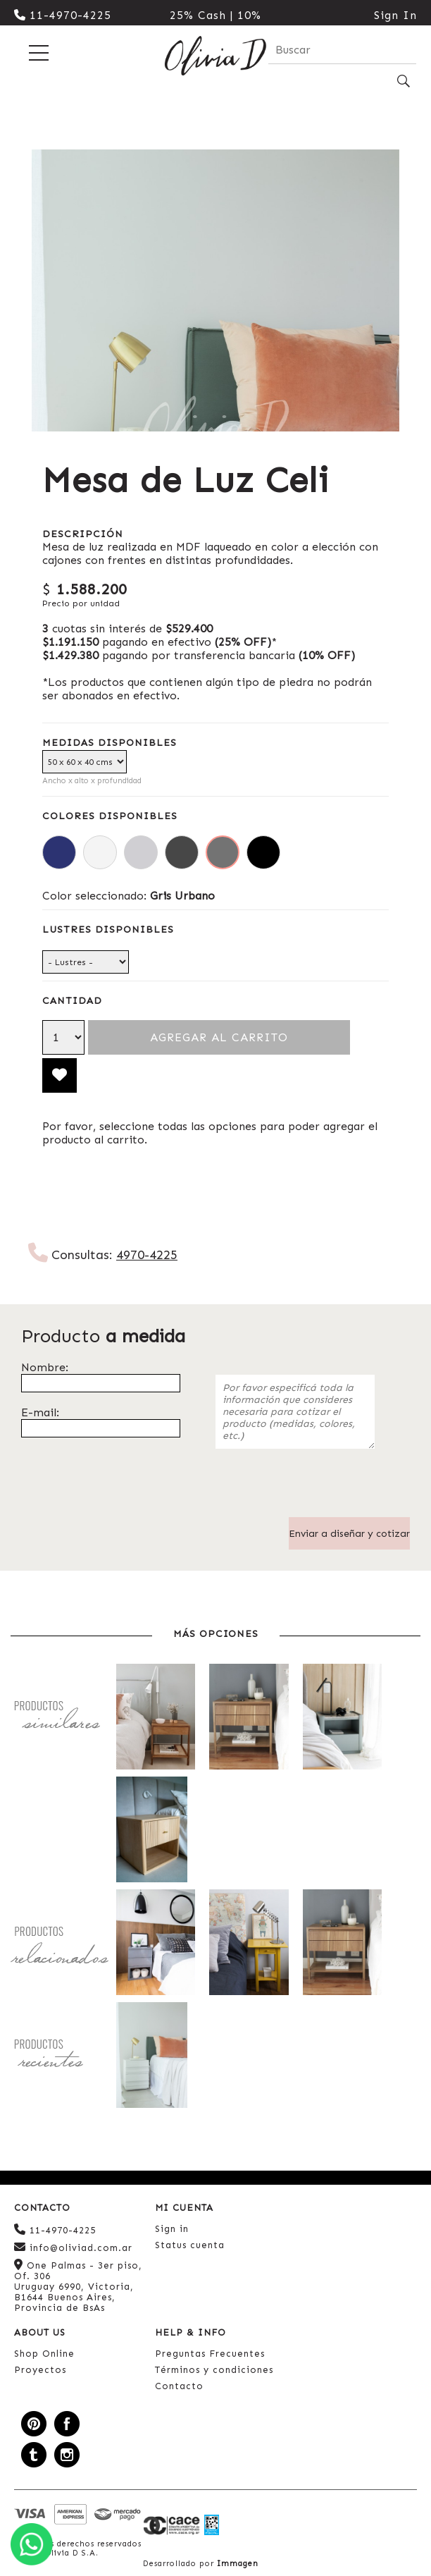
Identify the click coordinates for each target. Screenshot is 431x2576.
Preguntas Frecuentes (210, 2353)
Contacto (179, 2386)
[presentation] (323, 1489)
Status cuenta (190, 2245)
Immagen (237, 2563)
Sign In (395, 15)
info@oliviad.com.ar (73, 2247)
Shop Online (44, 2353)
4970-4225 (146, 1255)
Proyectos (40, 2370)
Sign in (172, 2229)
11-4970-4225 (62, 15)
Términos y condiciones (214, 2370)
